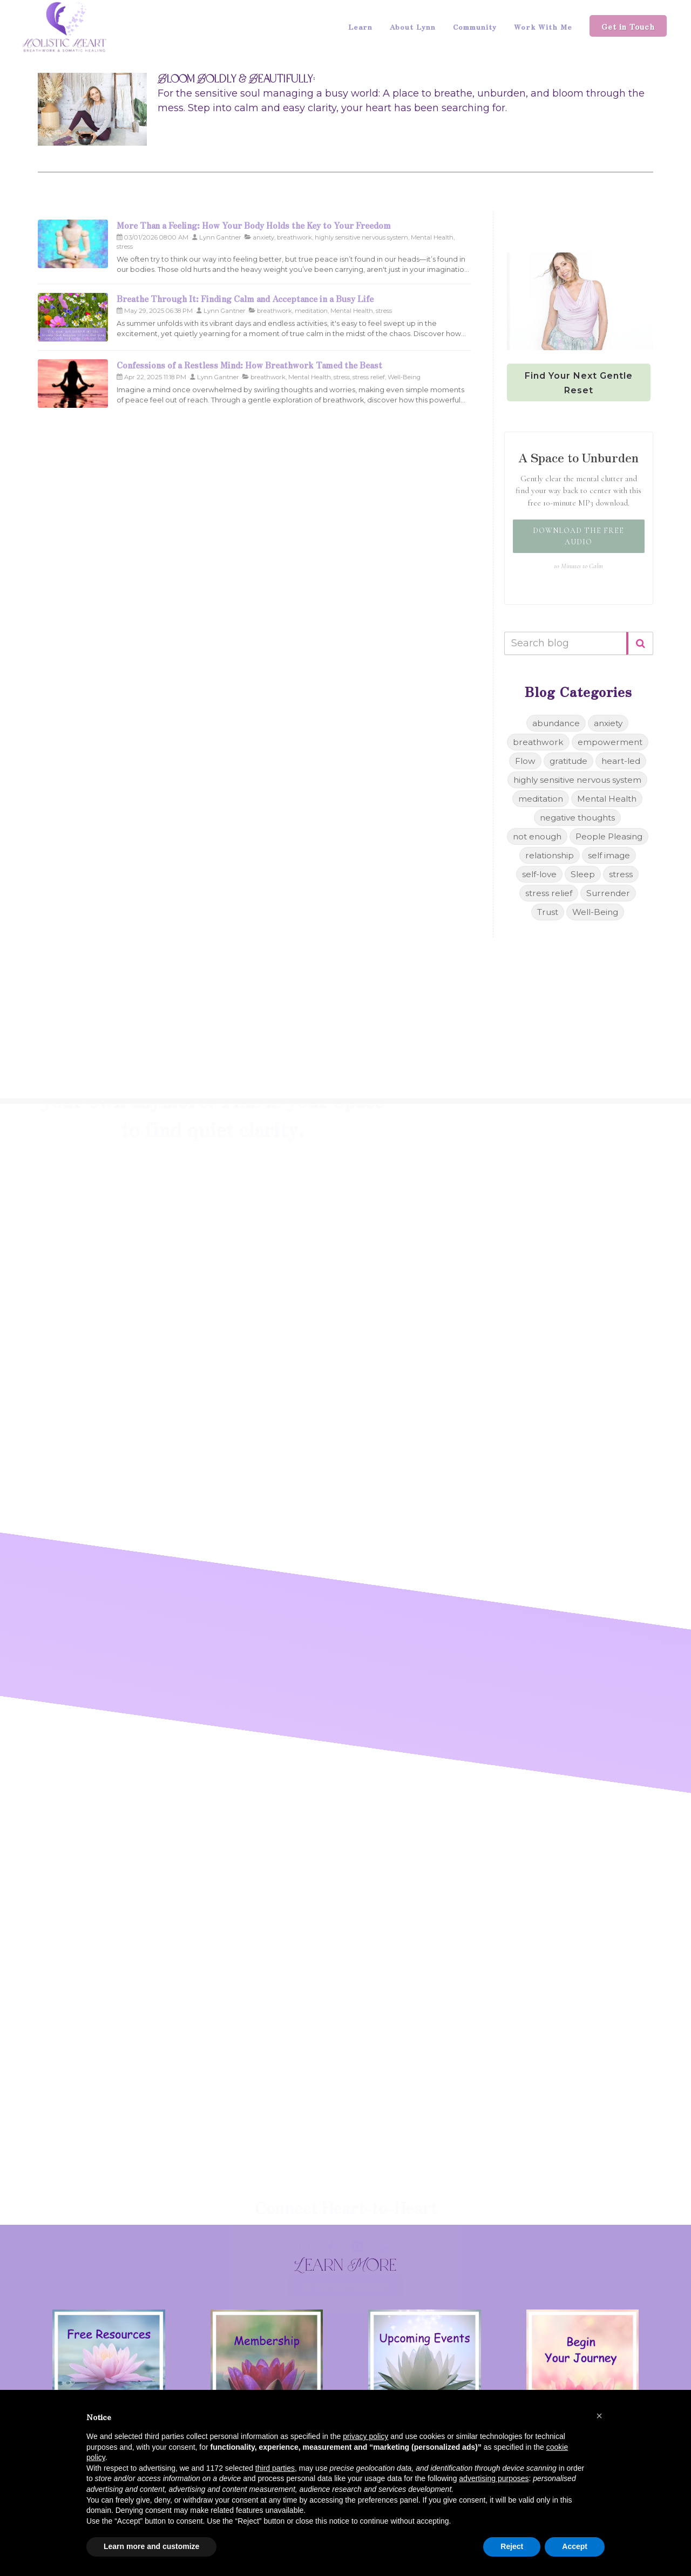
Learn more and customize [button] (151, 2546)
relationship (549, 855)
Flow (525, 761)
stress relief (548, 893)
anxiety (608, 723)
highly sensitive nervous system (577, 780)
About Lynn (413, 27)
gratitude (568, 761)
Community (475, 27)
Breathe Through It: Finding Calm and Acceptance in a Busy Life (245, 298)
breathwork (538, 742)
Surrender (608, 893)
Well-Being (595, 912)
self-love (539, 874)
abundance (556, 723)
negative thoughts (577, 817)
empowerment (610, 742)
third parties (275, 2468)
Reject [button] (511, 2546)
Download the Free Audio (578, 536)
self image (609, 855)
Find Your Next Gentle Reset (579, 383)
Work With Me (543, 27)
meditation (540, 799)
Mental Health (606, 799)
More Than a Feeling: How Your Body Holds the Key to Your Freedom (254, 225)
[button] (599, 2415)
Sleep (583, 874)
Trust (547, 912)
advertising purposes (494, 2478)
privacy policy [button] (365, 2436)
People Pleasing (608, 836)
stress (621, 874)
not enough (537, 836)
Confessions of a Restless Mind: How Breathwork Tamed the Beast (249, 365)
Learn (360, 27)
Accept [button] (574, 2546)
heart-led (620, 761)
